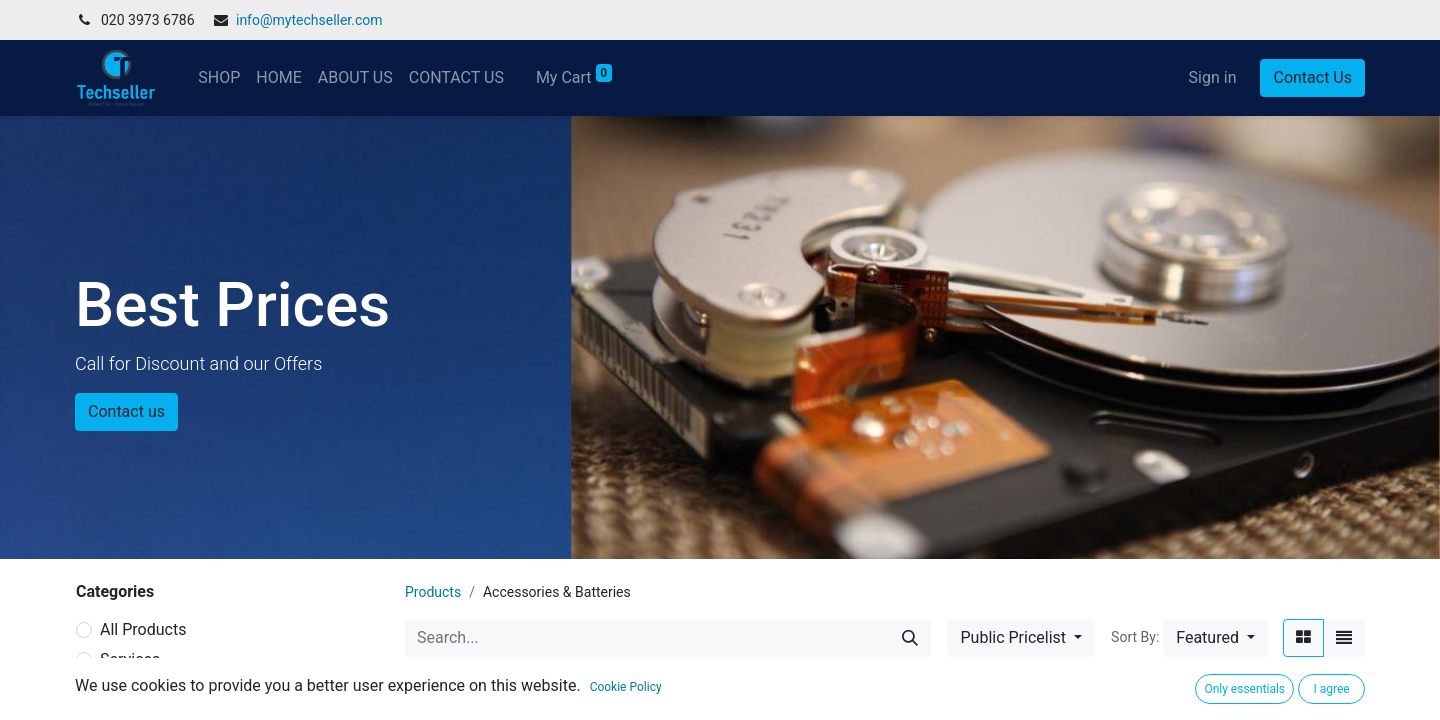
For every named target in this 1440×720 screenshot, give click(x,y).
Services (130, 659)
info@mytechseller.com (309, 20)
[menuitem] (219, 78)
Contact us (126, 411)
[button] (1215, 638)
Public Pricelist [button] (1015, 637)
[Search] (910, 638)
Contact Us (1312, 77)
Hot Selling (138, 689)
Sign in (1213, 77)
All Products (143, 629)
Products (433, 592)
